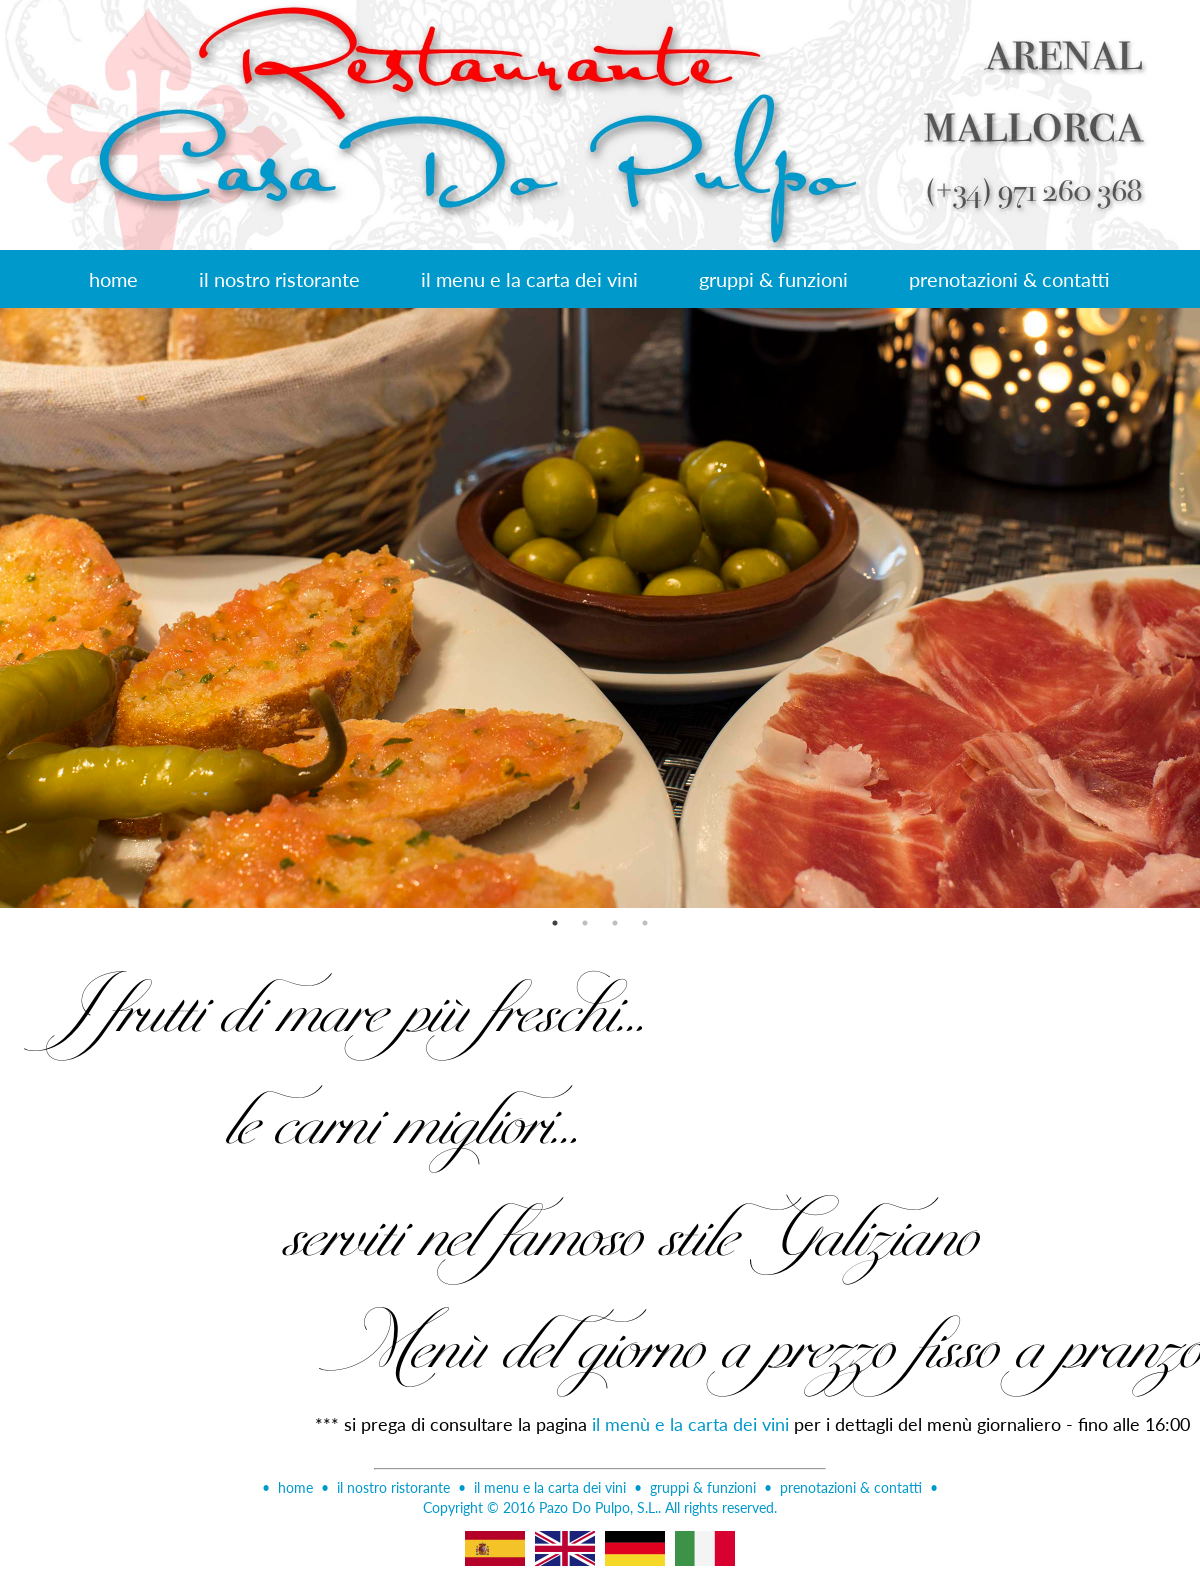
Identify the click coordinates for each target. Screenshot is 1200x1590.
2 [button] (585, 923)
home (113, 279)
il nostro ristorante (279, 279)
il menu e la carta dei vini (529, 279)
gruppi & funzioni (773, 279)
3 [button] (615, 923)
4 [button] (645, 923)
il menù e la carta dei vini (690, 1423)
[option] (600, 608)
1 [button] (555, 923)
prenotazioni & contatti (1009, 279)
